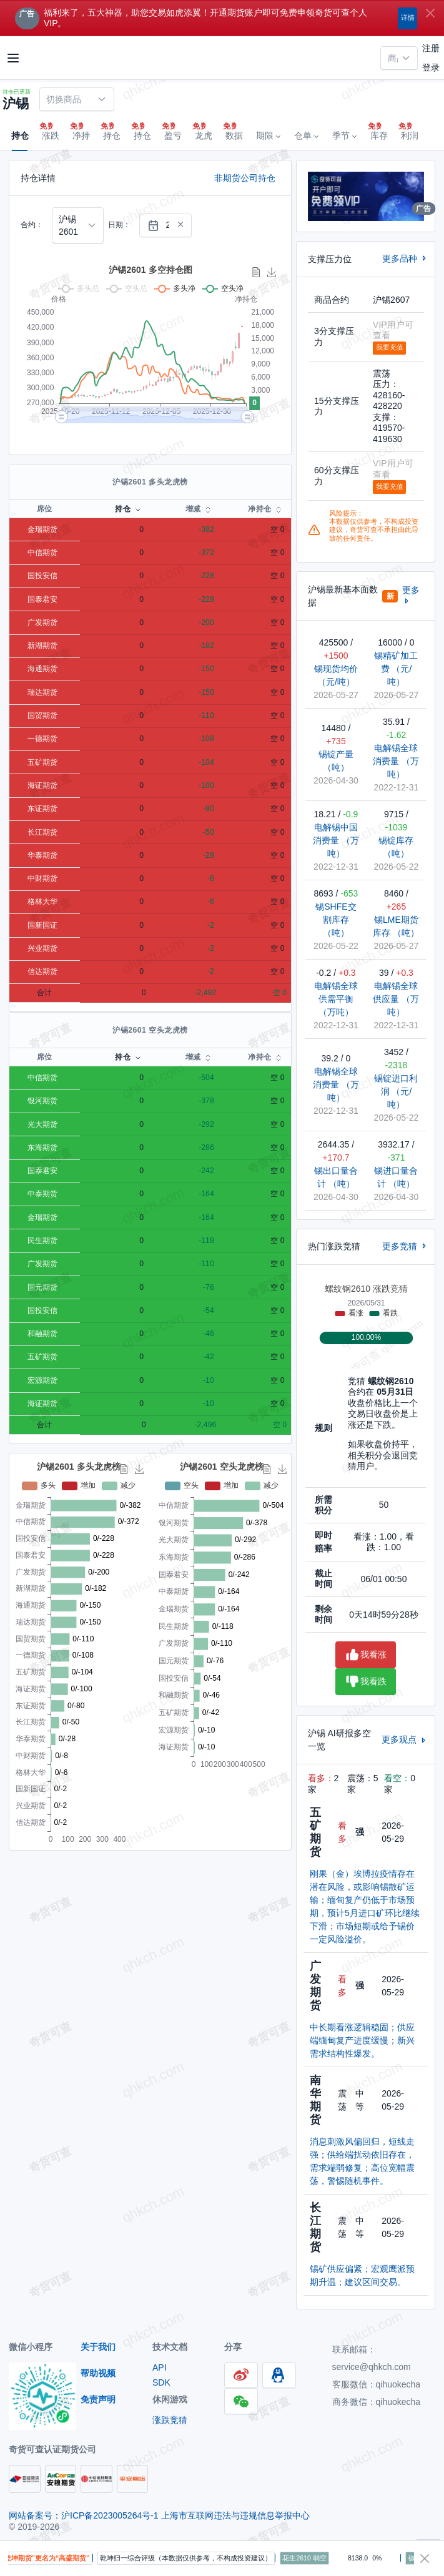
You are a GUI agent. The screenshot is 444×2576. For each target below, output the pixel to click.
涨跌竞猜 (169, 2420)
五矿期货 (42, 762)
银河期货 (42, 1100)
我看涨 (366, 1655)
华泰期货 (42, 855)
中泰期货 (42, 1193)
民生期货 (42, 1240)
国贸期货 (42, 715)
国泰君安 (42, 599)
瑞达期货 (42, 692)
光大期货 (42, 1124)
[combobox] (399, 58)
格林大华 (42, 901)
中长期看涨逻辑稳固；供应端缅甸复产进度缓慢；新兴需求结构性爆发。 (362, 2040)
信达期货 (42, 971)
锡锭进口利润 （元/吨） (396, 1091)
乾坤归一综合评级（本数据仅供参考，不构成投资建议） (214, 2558)
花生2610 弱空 (332, 2558)
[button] (268, 136)
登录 (431, 67)
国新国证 (42, 925)
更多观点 (405, 1739)
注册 (431, 48)
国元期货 (42, 1287)
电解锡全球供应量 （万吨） (396, 999)
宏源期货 (42, 1380)
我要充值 (389, 347)
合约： (32, 224)
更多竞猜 (405, 1246)
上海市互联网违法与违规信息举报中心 (235, 2515)
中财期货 (42, 878)
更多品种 (405, 258)
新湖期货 (42, 645)
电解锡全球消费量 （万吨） (396, 761)
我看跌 (366, 1681)
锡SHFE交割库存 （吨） (335, 920)
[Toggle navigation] (13, 58)
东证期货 (42, 808)
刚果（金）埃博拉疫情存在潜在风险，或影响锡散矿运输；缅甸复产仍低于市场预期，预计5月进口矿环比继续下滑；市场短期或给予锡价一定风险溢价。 (365, 1906)
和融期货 (42, 1333)
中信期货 (42, 552)
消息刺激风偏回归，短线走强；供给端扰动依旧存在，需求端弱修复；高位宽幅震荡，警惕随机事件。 (362, 2161)
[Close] (430, 13)
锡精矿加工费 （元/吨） (396, 669)
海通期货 (42, 668)
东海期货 (42, 1147)
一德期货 (42, 738)
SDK (161, 2382)
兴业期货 (42, 948)
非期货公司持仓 (244, 178)
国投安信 (42, 575)
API (159, 2367)
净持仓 (259, 508)
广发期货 (42, 622)
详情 (408, 17)
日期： (119, 224)
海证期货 (42, 785)
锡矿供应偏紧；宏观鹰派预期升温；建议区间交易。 (362, 2275)
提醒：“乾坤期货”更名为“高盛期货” (62, 2558)
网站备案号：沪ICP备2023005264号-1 (85, 2515)
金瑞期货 (42, 529)
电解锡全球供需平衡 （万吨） (336, 999)
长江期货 (42, 832)
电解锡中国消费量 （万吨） (336, 840)
